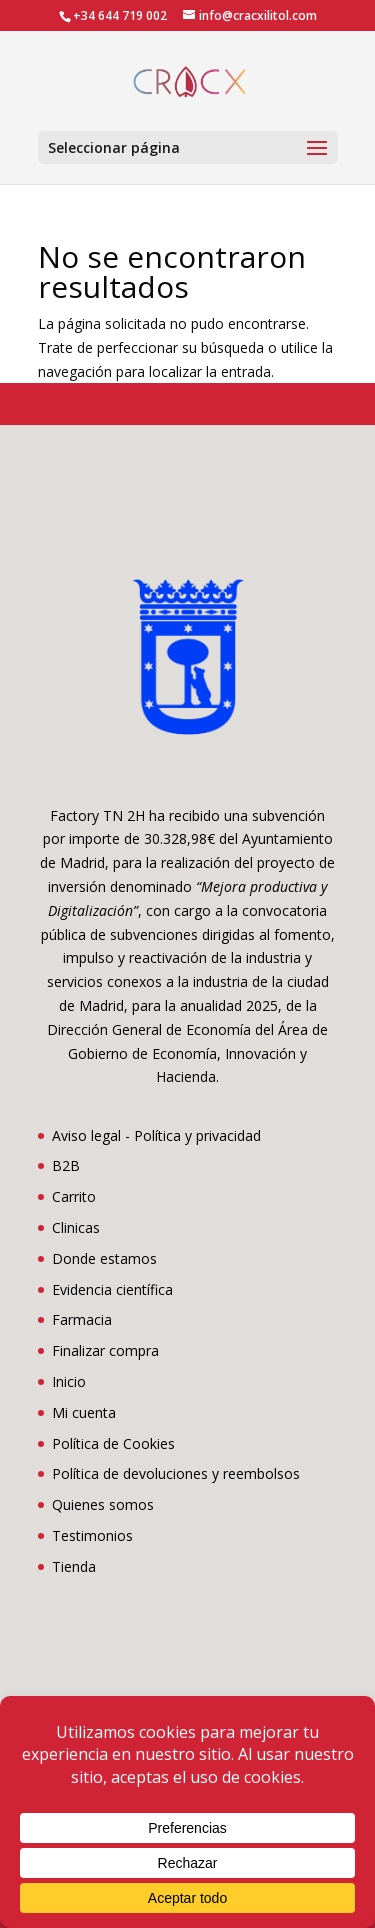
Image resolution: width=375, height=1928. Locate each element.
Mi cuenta (84, 1412)
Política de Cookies (113, 1443)
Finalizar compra (105, 1350)
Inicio (69, 1381)
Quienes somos (103, 1504)
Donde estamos (104, 1258)
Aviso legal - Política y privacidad (156, 1135)
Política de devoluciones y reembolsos (176, 1473)
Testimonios (92, 1535)
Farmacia (82, 1319)
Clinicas (76, 1227)
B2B (66, 1165)
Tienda (74, 1566)
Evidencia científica (112, 1289)
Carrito (74, 1196)
